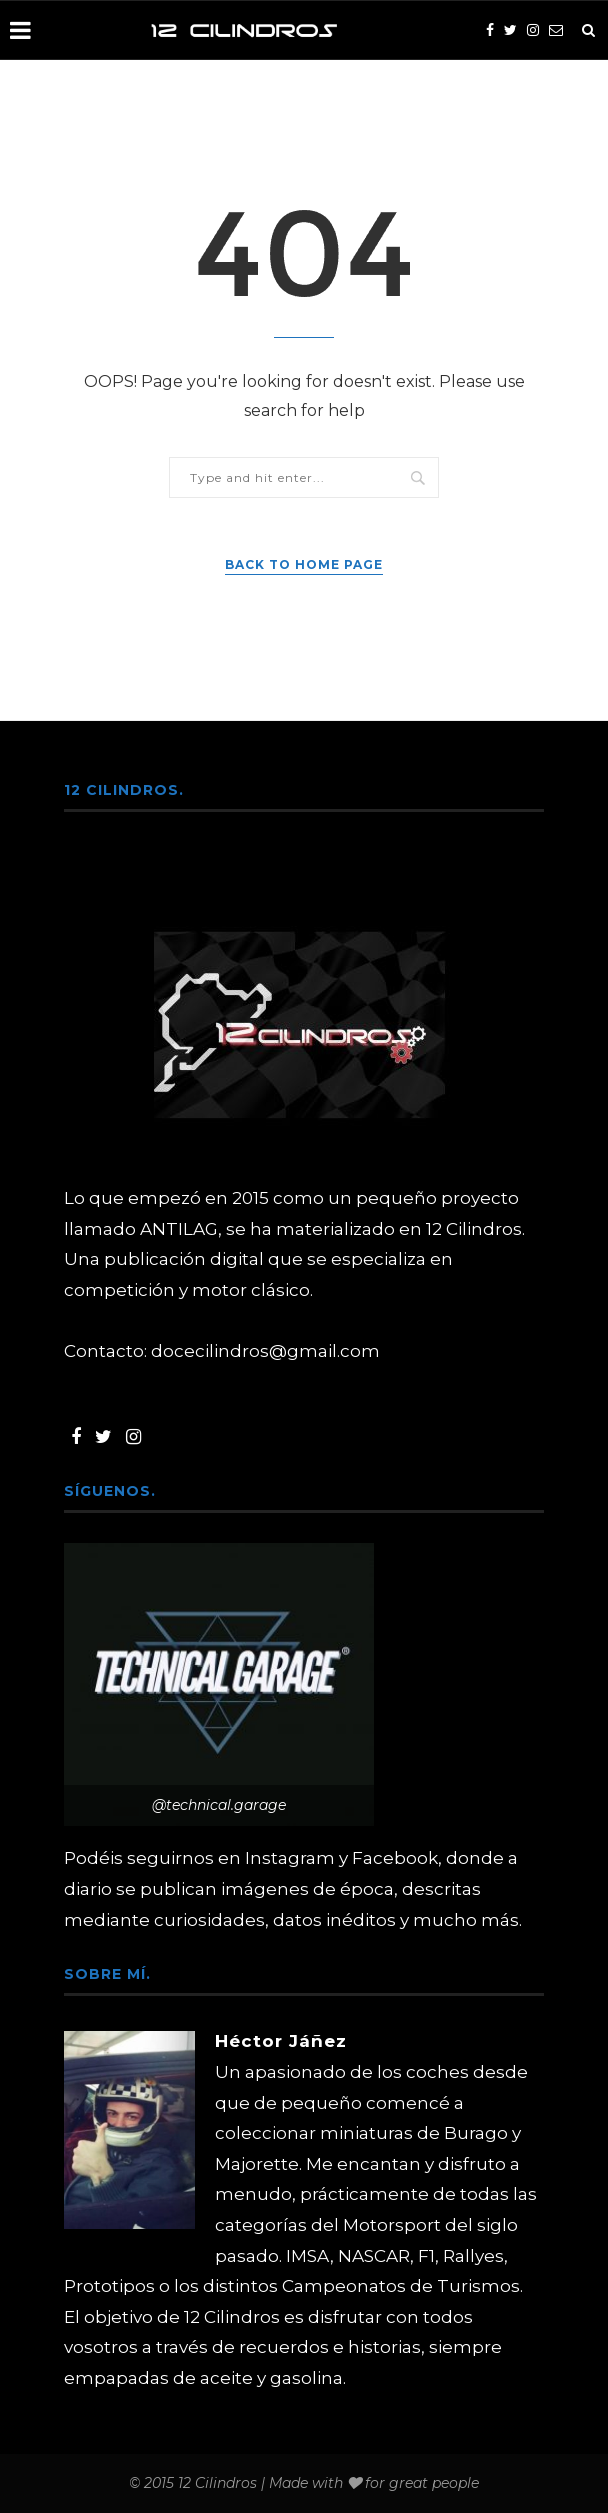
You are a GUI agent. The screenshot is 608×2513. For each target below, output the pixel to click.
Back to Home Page (304, 564)
